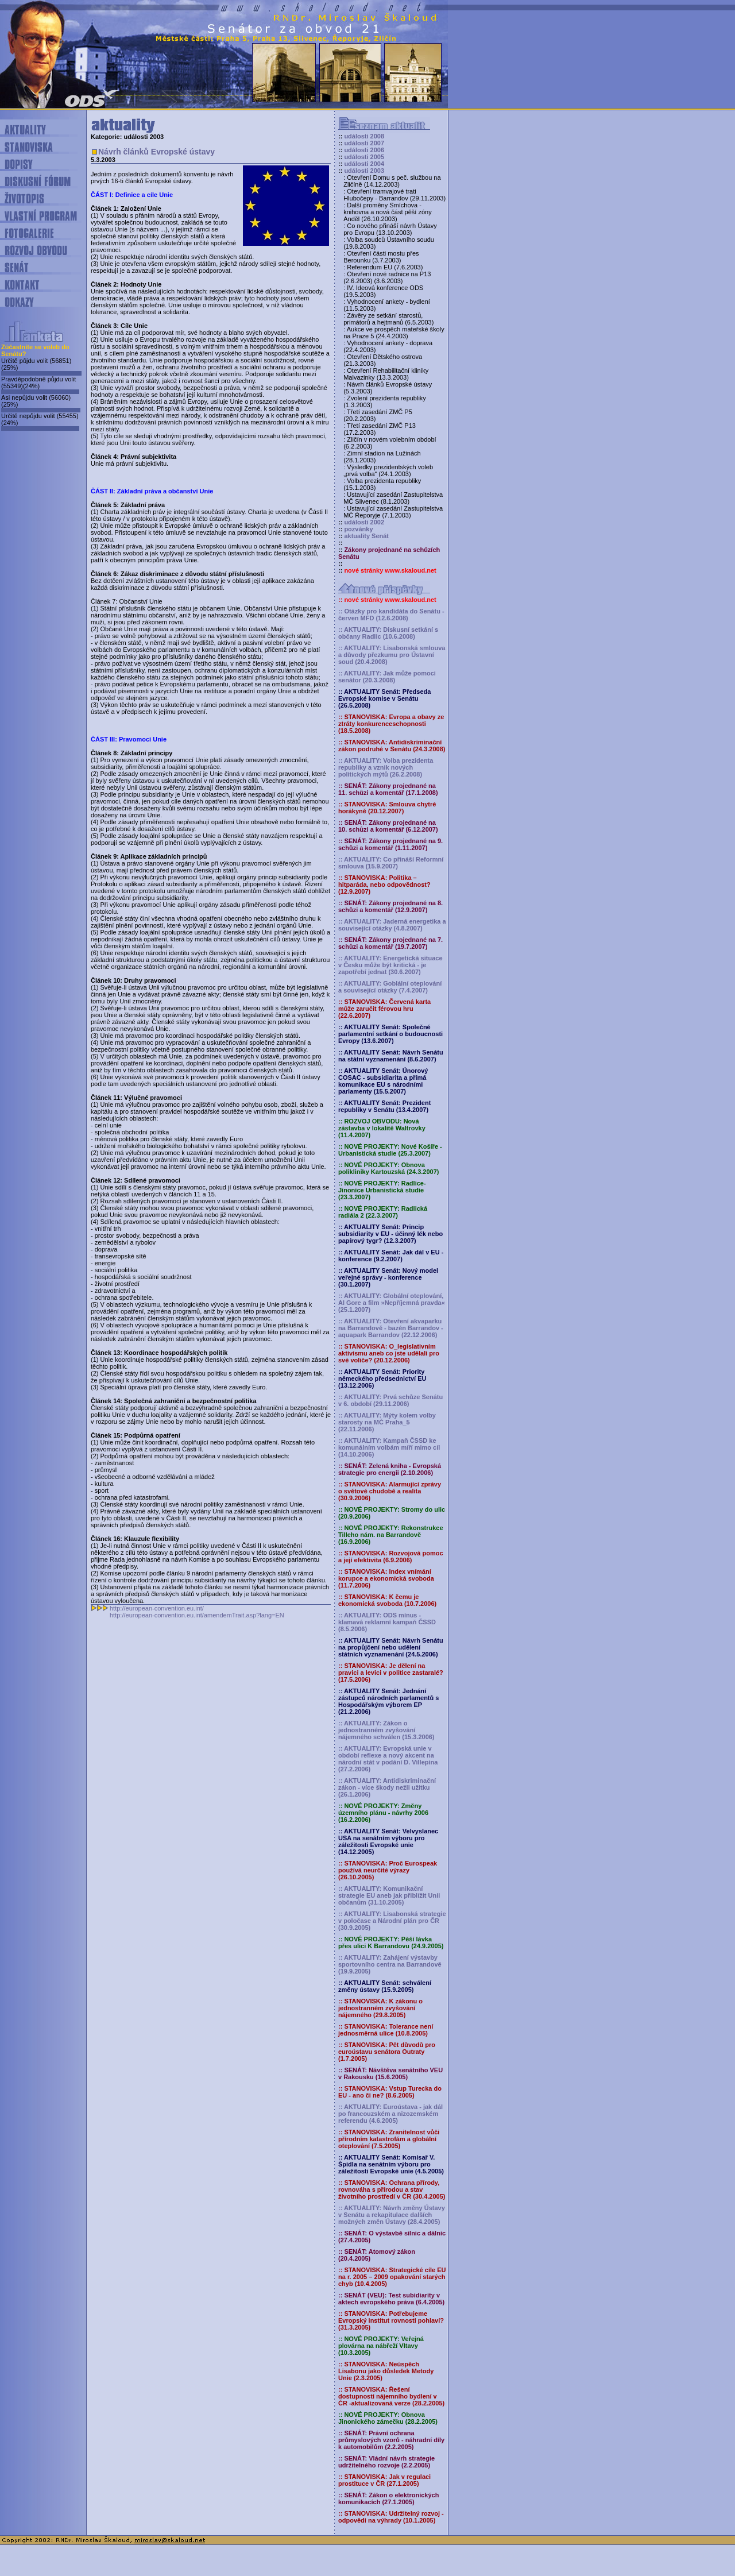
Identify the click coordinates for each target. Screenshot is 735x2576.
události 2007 (364, 143)
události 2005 (364, 156)
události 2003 (364, 170)
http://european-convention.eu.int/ (157, 1608)
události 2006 (364, 149)
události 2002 (364, 522)
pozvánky (358, 529)
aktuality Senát (366, 535)
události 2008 (364, 136)
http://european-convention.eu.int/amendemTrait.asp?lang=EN (197, 1615)
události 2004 (364, 163)
